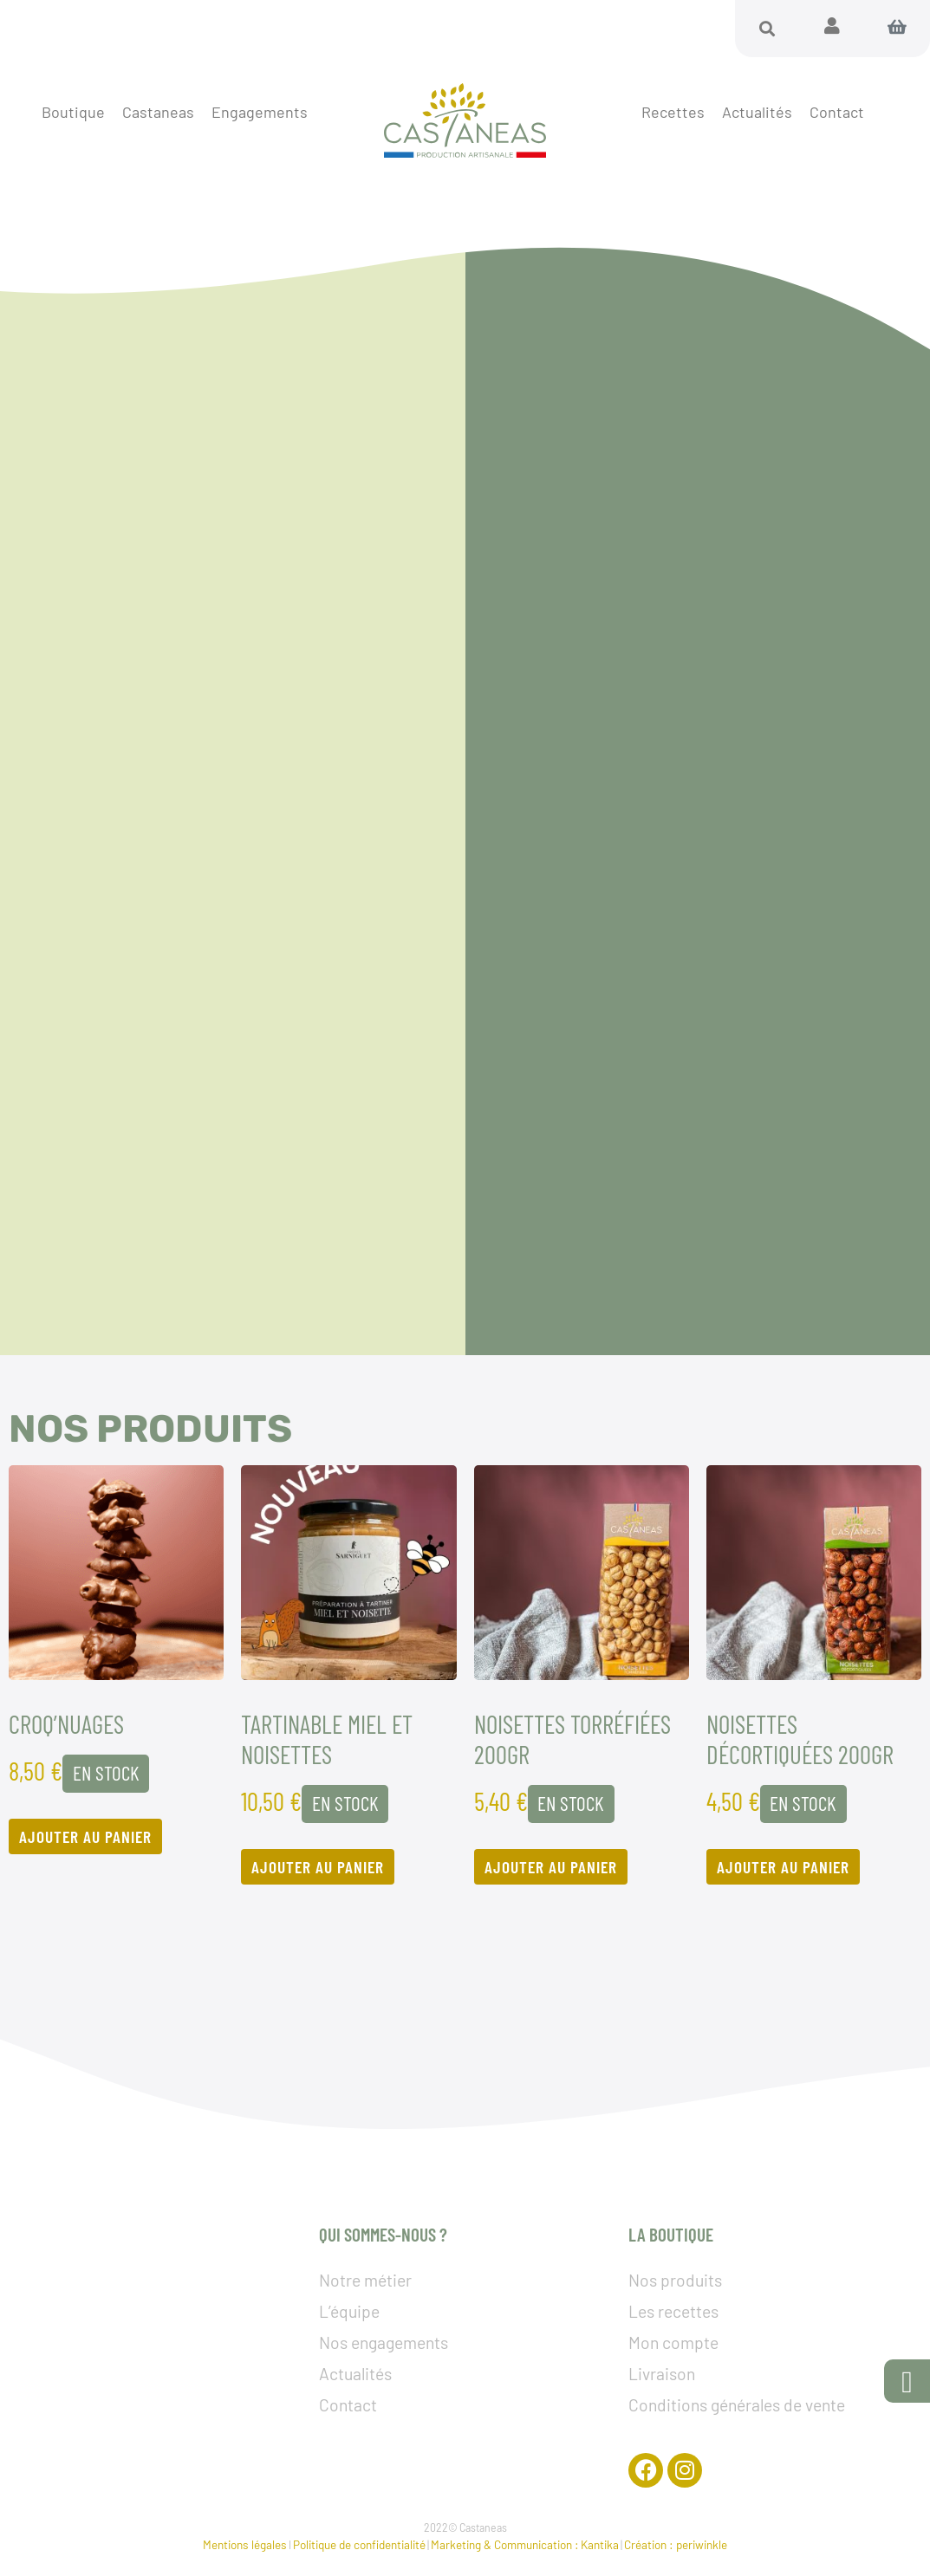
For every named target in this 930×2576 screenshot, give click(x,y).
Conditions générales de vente (736, 2405)
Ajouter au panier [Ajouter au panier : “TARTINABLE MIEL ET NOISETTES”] (317, 1867)
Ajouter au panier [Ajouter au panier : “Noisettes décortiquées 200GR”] (783, 1867)
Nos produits (675, 2280)
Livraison (661, 2374)
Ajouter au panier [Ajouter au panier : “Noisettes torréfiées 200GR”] (551, 1867)
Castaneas (158, 111)
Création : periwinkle (675, 2544)
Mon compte (673, 2342)
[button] (767, 29)
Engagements (259, 111)
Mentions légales (245, 2544)
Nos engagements (383, 2342)
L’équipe (349, 2311)
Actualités (757, 111)
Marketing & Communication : (505, 2544)
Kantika (600, 2544)
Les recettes (673, 2311)
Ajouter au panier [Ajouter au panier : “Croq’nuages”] (85, 1836)
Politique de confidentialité (359, 2544)
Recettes (673, 111)
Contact (837, 111)
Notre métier (365, 2280)
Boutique (73, 111)
